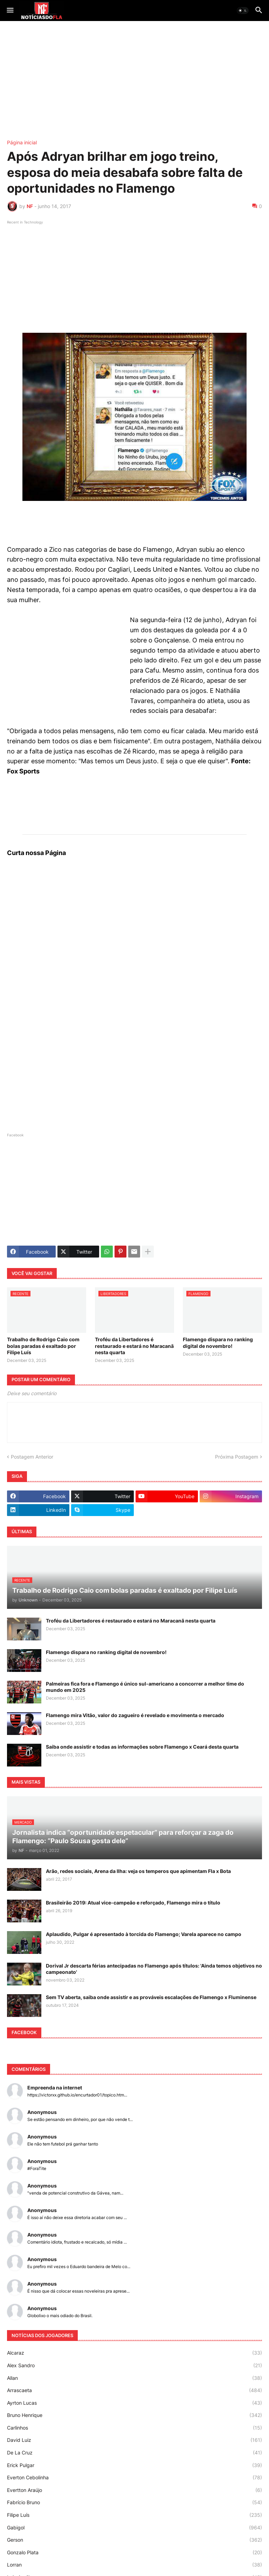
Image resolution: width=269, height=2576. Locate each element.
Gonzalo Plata (134, 2552)
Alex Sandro (134, 2365)
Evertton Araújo (134, 2490)
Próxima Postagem (236, 1457)
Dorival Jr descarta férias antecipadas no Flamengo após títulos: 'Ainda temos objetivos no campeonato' (154, 1969)
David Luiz (134, 2440)
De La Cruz (134, 2452)
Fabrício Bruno (134, 2502)
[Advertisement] (134, 81)
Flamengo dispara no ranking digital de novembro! (218, 1342)
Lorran (134, 2564)
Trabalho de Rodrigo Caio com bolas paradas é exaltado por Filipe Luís (43, 1345)
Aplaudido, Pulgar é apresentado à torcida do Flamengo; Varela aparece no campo (143, 1934)
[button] (9, 10)
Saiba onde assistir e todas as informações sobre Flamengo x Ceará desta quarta (142, 1747)
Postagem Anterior (32, 1457)
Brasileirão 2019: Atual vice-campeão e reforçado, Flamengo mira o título (133, 1903)
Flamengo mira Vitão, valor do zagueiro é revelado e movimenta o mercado (135, 1715)
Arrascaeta (134, 2390)
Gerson (134, 2539)
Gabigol (134, 2527)
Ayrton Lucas (134, 2402)
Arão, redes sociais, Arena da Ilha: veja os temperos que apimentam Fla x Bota (138, 1871)
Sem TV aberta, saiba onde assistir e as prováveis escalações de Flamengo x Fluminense (151, 1997)
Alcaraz (134, 2352)
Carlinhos (134, 2427)
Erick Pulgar (134, 2465)
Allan (134, 2378)
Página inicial (22, 142)
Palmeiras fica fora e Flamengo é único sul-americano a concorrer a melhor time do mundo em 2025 (145, 1687)
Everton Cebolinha (134, 2477)
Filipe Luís (134, 2515)
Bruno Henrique (134, 2415)
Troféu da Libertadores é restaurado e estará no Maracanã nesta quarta (134, 1345)
